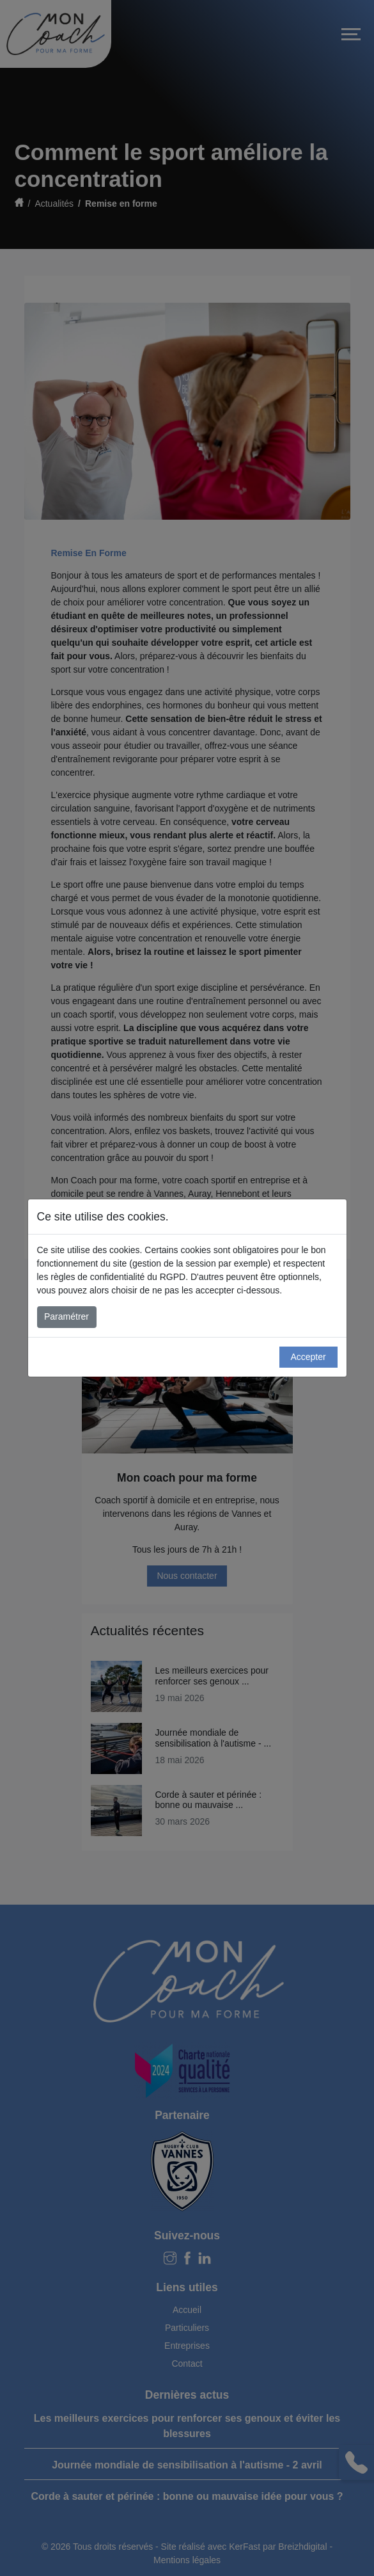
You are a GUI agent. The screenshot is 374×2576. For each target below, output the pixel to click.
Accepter (307, 1357)
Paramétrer (66, 1316)
